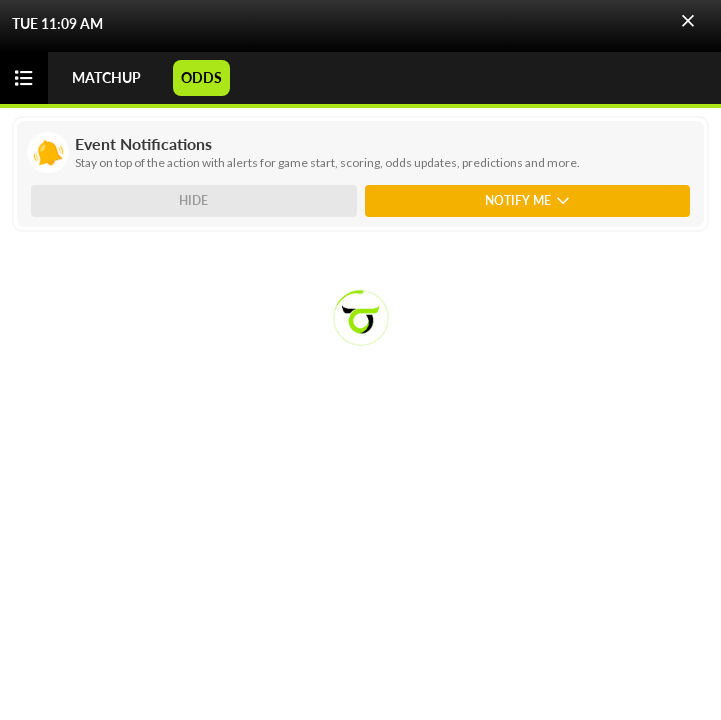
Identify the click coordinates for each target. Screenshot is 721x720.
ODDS (201, 77)
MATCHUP (106, 77)
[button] (688, 21)
